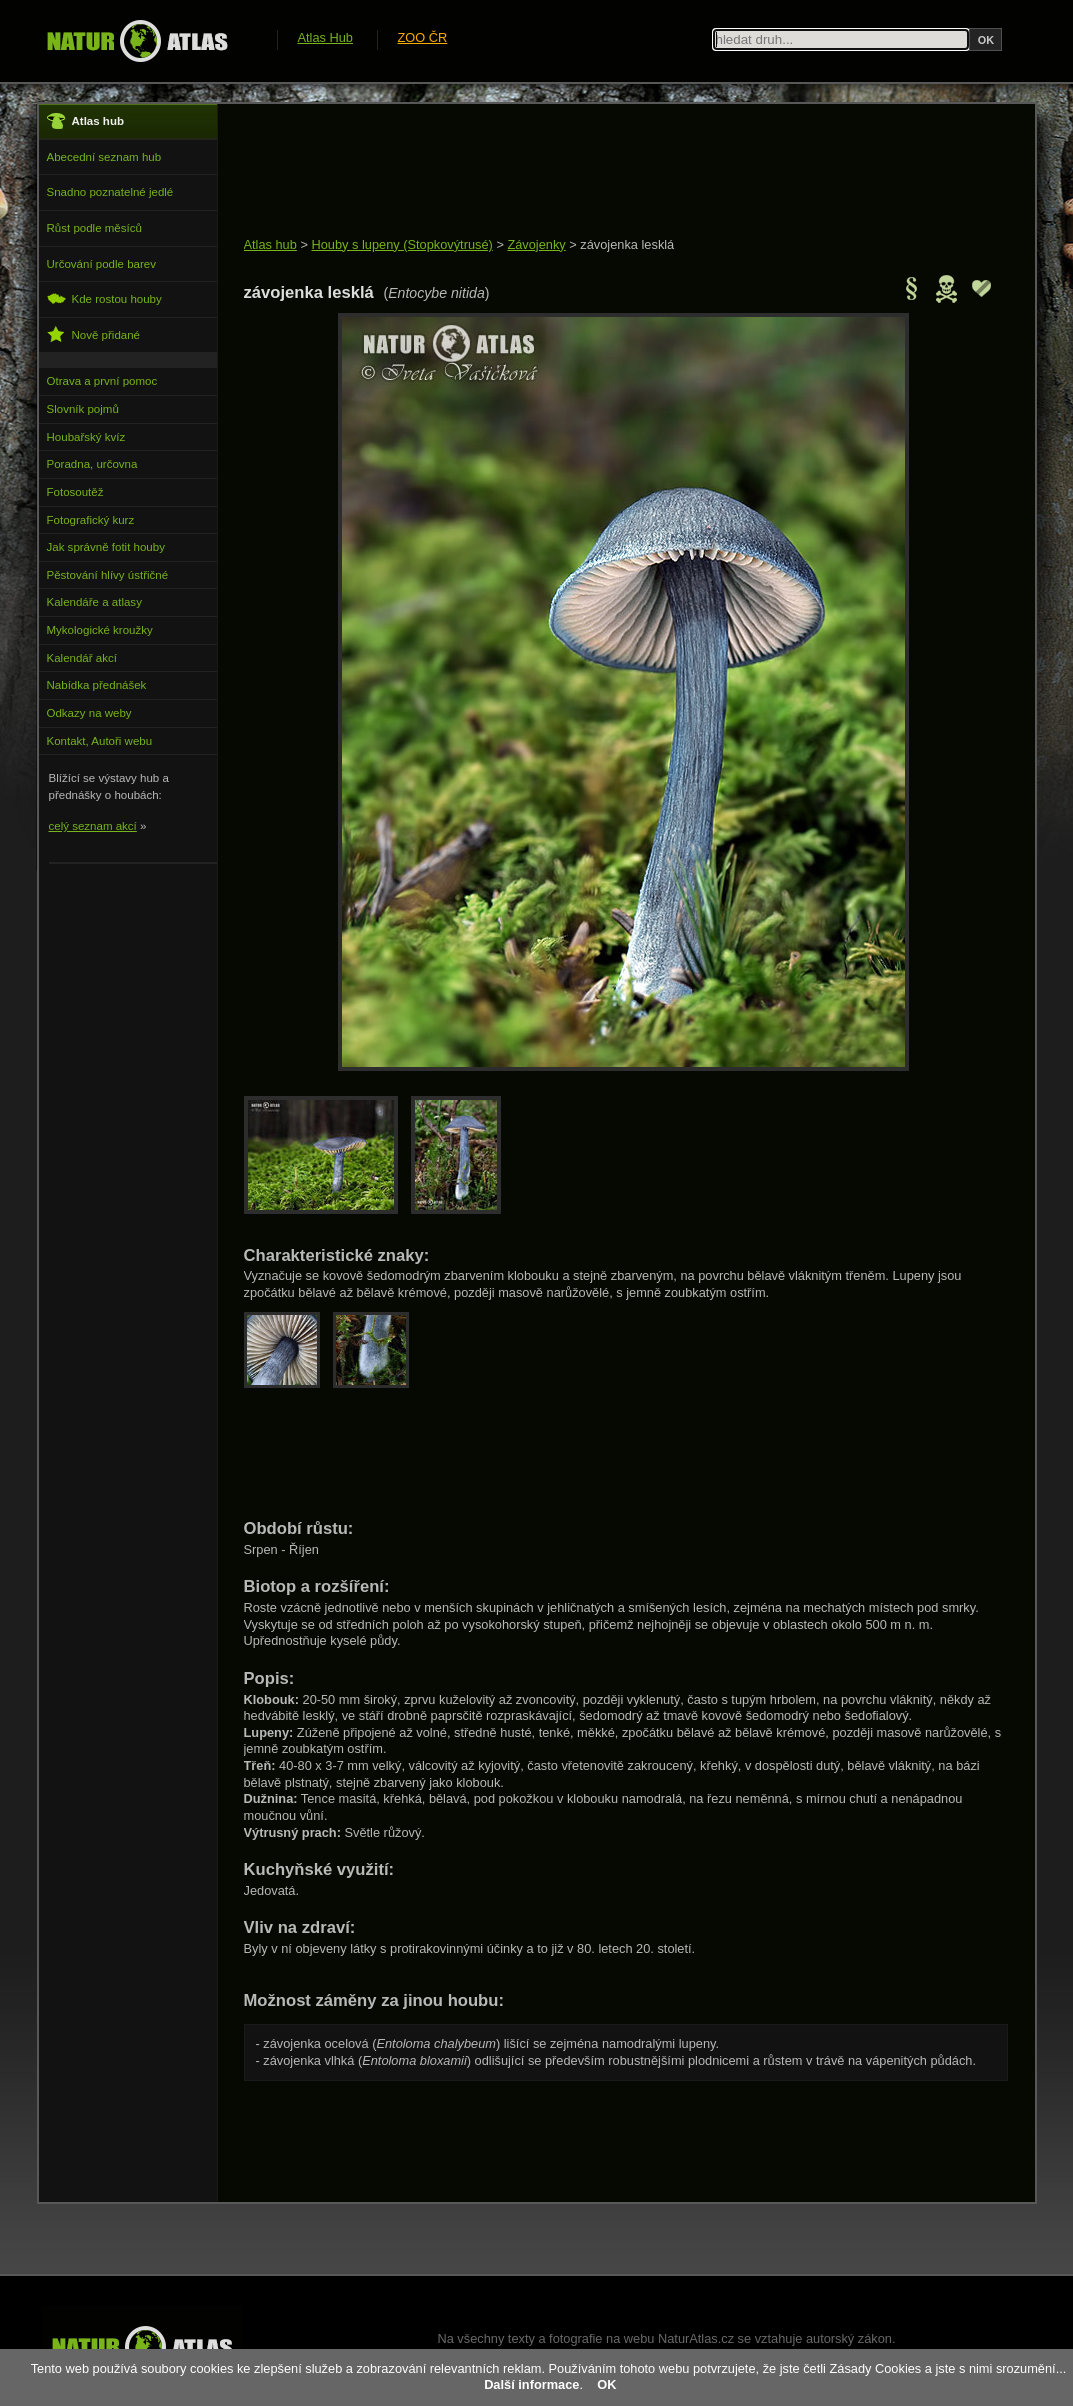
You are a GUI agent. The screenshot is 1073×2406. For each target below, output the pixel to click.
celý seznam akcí (93, 826)
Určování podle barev (101, 264)
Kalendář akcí (82, 658)
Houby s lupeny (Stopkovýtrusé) (401, 244)
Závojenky (536, 244)
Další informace (531, 2384)
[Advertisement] (608, 172)
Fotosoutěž (75, 492)
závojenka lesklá (627, 244)
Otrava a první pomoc (102, 381)
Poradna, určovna (92, 464)
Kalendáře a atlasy (94, 602)
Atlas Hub (325, 37)
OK (606, 2384)
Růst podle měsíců (94, 228)
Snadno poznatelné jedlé (110, 192)
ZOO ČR (423, 37)
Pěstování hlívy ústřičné (108, 575)
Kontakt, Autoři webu (100, 741)
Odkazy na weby (89, 713)
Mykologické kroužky (100, 630)
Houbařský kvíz (86, 437)
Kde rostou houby (104, 298)
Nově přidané (94, 334)
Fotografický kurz (91, 520)
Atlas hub (270, 244)
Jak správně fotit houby (106, 547)
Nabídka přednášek (97, 685)
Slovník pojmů (83, 409)
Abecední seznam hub (104, 157)
